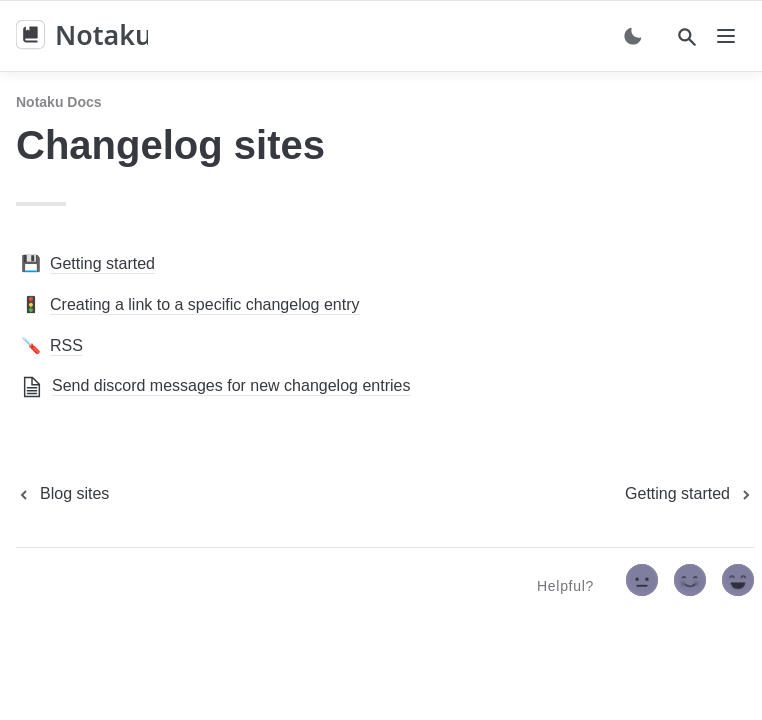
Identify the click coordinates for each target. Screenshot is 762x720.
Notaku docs (59, 102)
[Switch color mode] (633, 36)
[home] (82, 36)
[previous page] (62, 494)
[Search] (687, 37)
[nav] (726, 36)
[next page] (689, 494)
